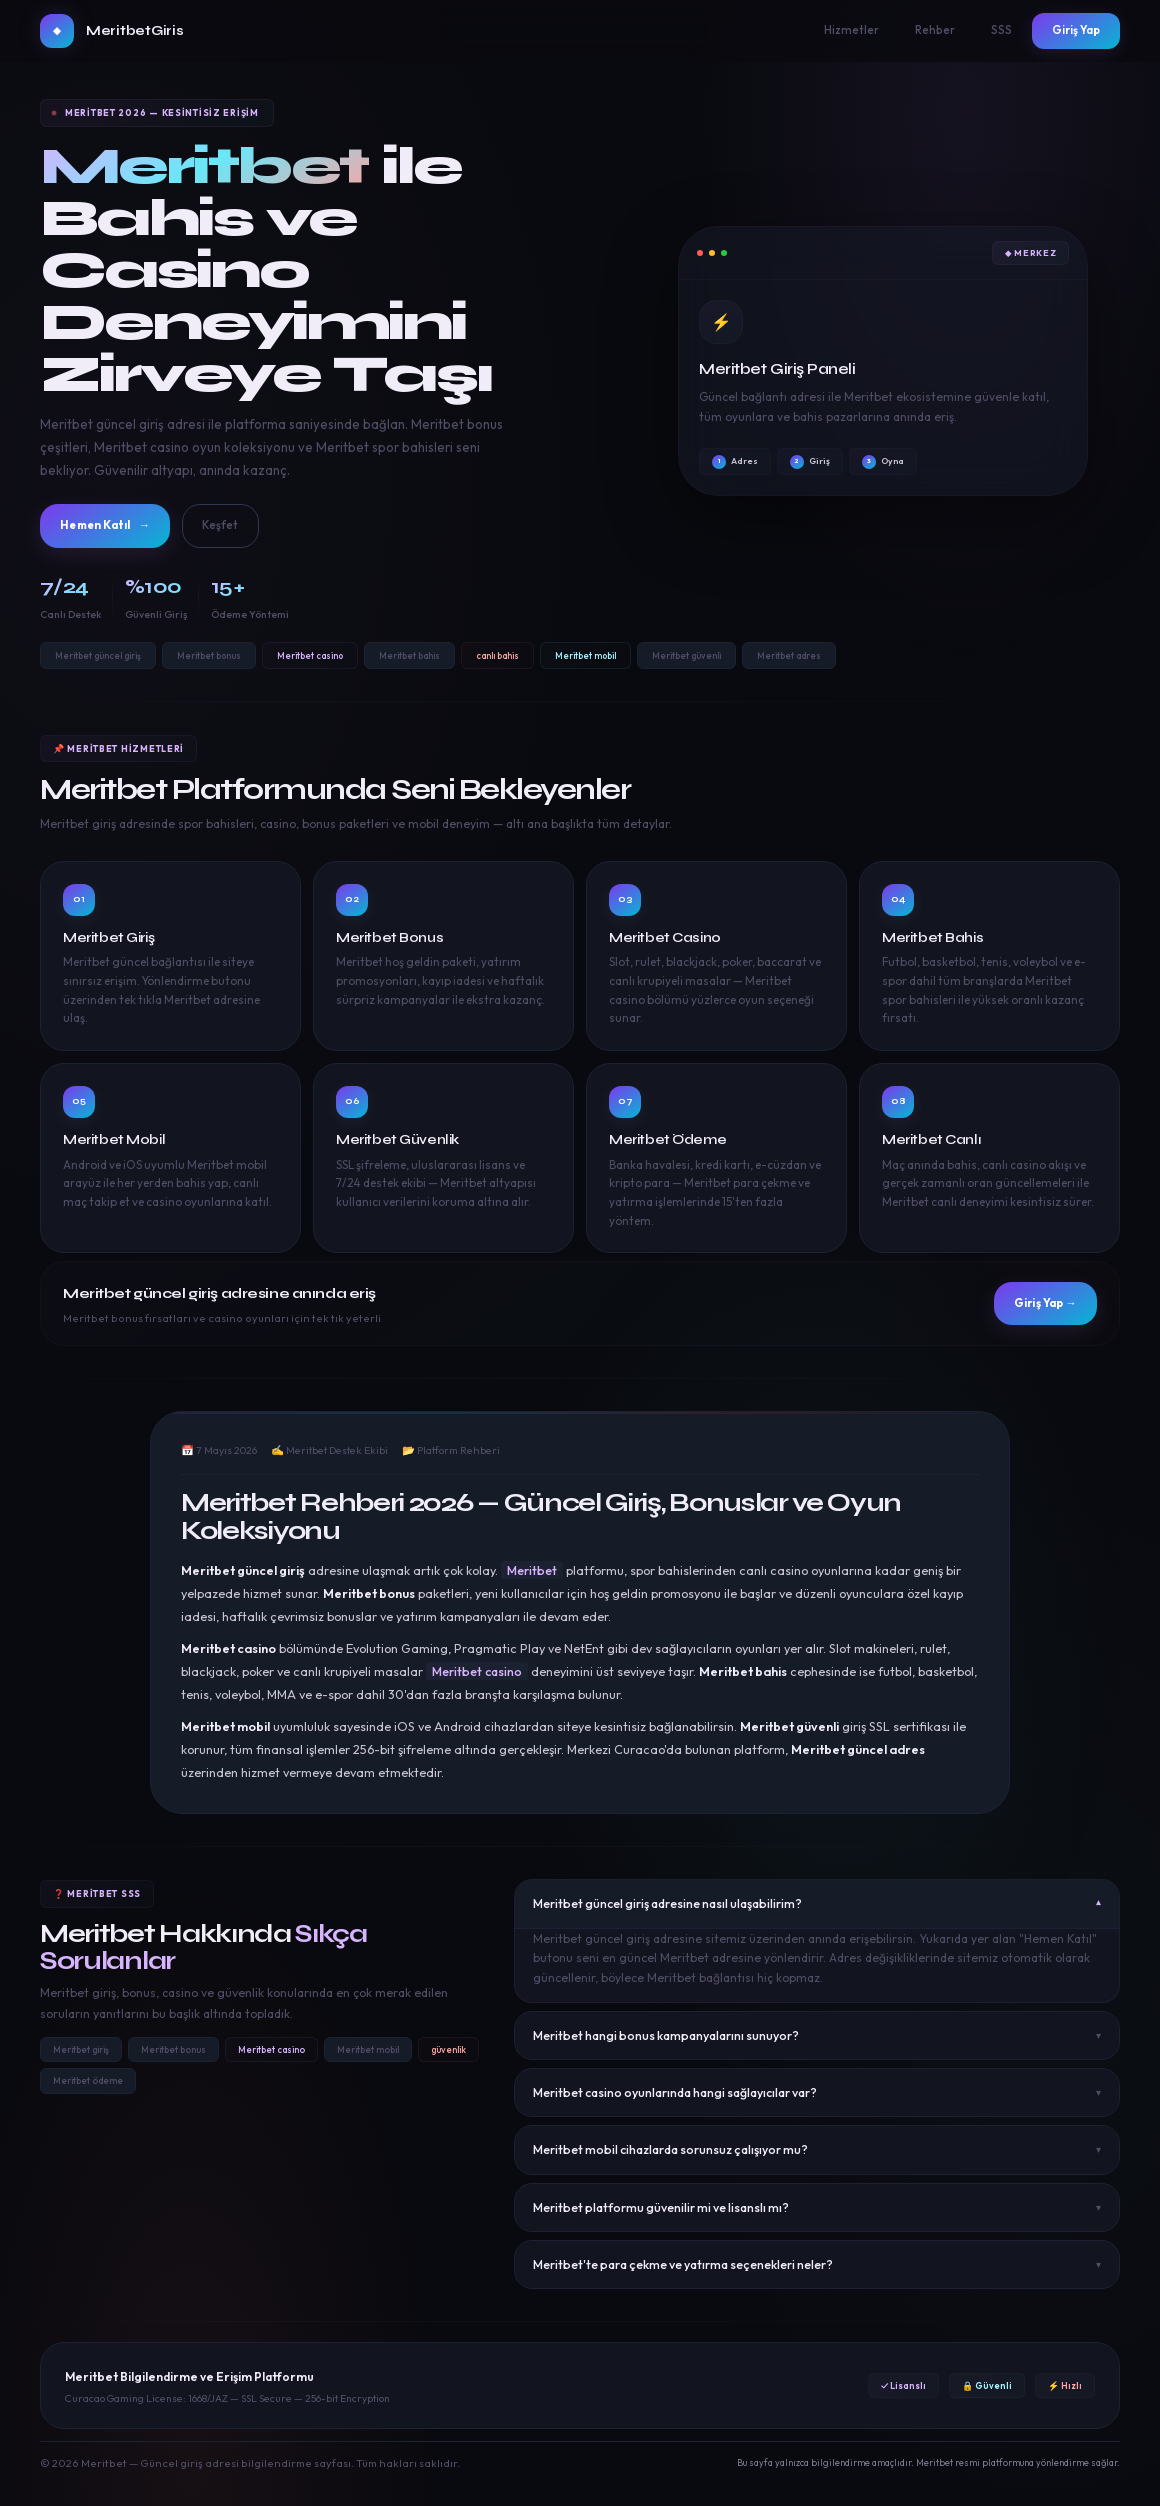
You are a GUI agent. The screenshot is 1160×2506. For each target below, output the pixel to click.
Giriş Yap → (1033, 1308)
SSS (1001, 30)
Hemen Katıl (118, 528)
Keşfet (250, 527)
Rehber (935, 30)
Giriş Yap (1076, 30)
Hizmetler (851, 30)
